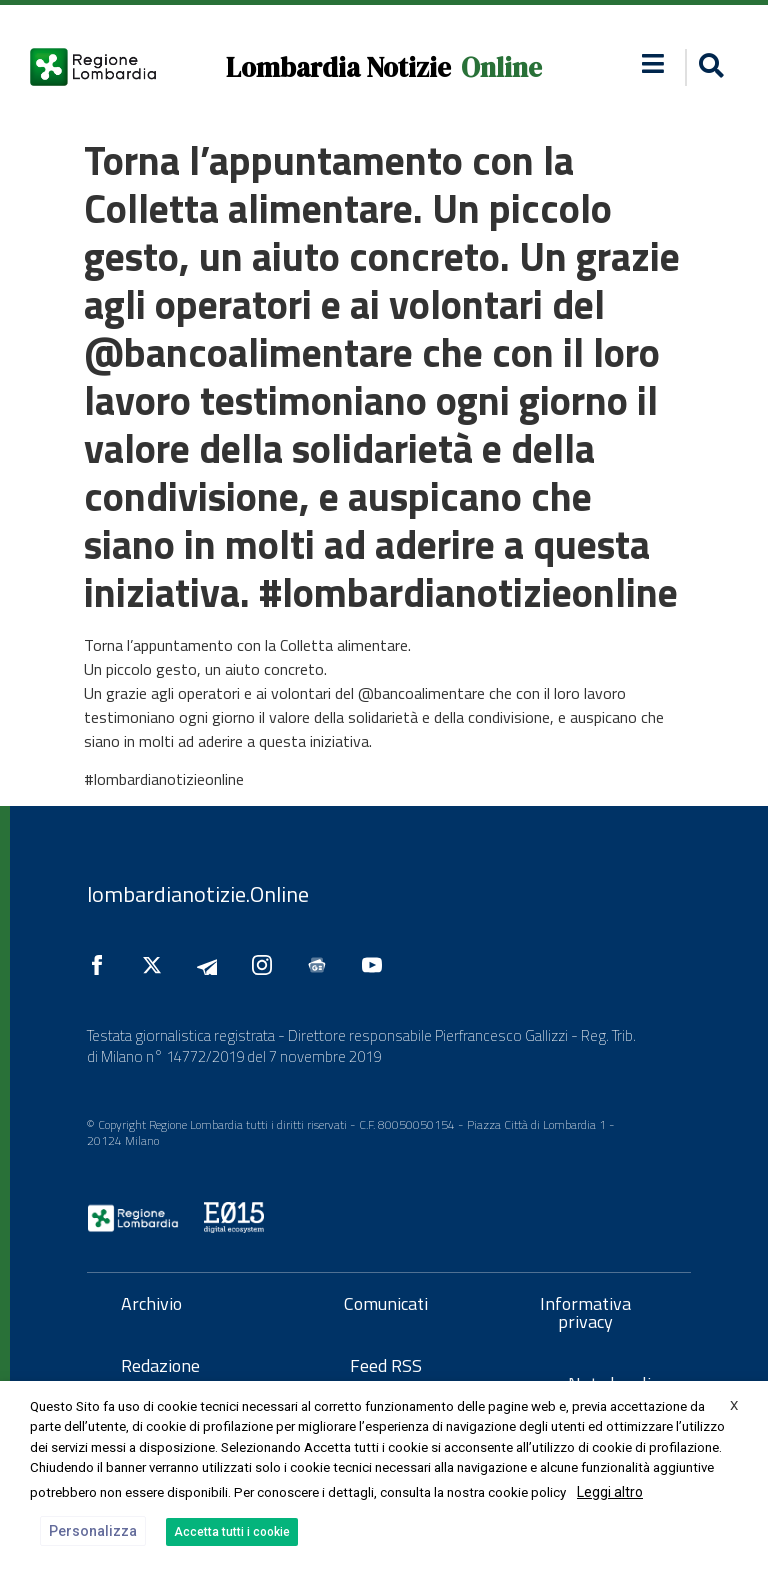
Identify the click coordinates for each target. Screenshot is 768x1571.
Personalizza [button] (93, 1531)
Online (501, 67)
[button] (708, 67)
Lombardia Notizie (338, 67)
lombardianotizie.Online (198, 894)
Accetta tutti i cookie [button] (232, 1532)
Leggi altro (610, 1492)
